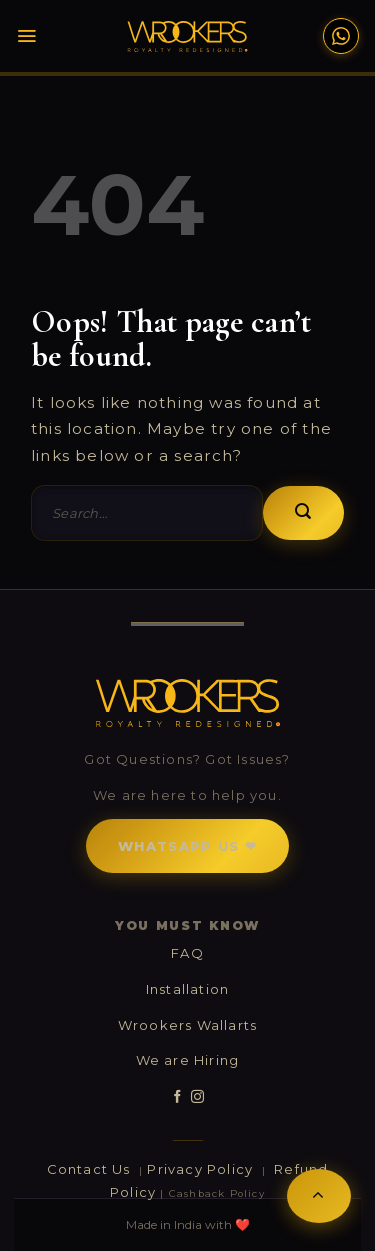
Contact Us (91, 1169)
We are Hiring (188, 1060)
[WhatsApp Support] (341, 36)
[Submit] (303, 513)
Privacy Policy (202, 1169)
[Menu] (38, 36)
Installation (187, 989)
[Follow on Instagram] (197, 1097)
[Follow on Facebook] (177, 1097)
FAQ (187, 953)
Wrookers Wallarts (187, 1025)
